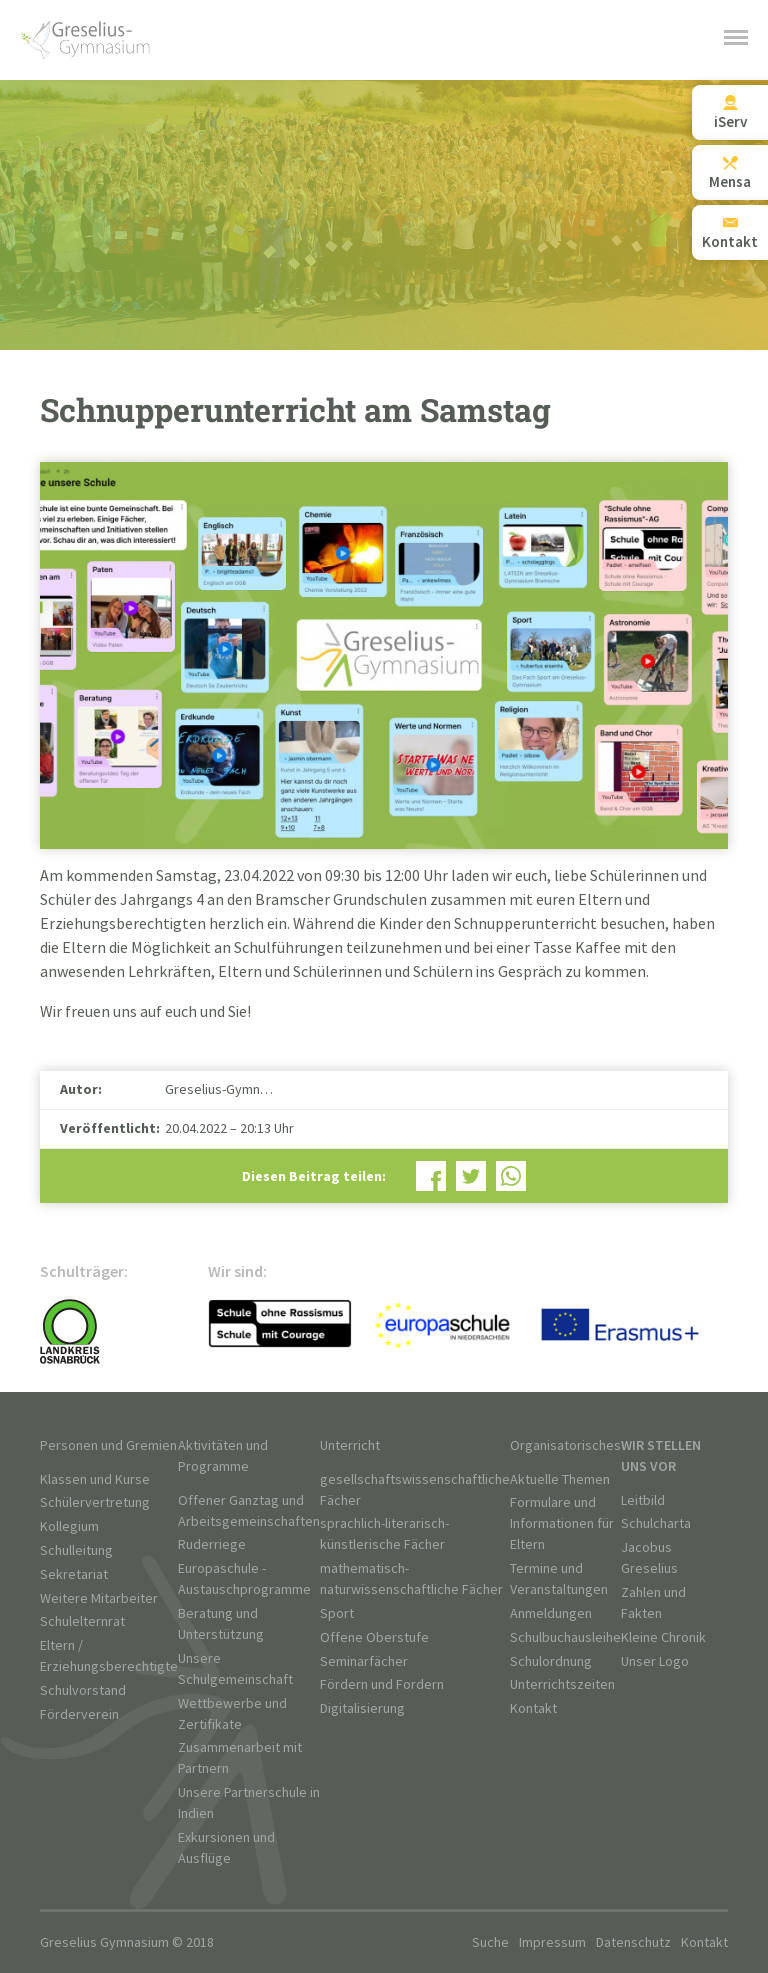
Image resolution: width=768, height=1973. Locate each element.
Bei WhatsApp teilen (511, 1176)
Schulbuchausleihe (565, 1637)
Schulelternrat (82, 1621)
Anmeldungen (551, 1613)
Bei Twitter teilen (471, 1176)
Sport (337, 1613)
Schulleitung (76, 1550)
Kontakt (533, 1708)
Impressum (552, 1942)
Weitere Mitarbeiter (99, 1598)
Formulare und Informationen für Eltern (562, 1523)
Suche (490, 1942)
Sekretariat (74, 1574)
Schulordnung (551, 1661)
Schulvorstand (83, 1690)
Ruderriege (212, 1544)
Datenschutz (633, 1942)
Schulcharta (656, 1523)
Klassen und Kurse (95, 1479)
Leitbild (643, 1500)
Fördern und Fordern (382, 1684)
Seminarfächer (364, 1661)
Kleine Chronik (663, 1637)
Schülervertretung (95, 1502)
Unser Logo (655, 1661)
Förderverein (79, 1714)
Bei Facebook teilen (431, 1176)
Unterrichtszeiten (562, 1684)
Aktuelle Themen (560, 1479)
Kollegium (69, 1526)
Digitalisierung (362, 1708)
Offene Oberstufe (374, 1637)
